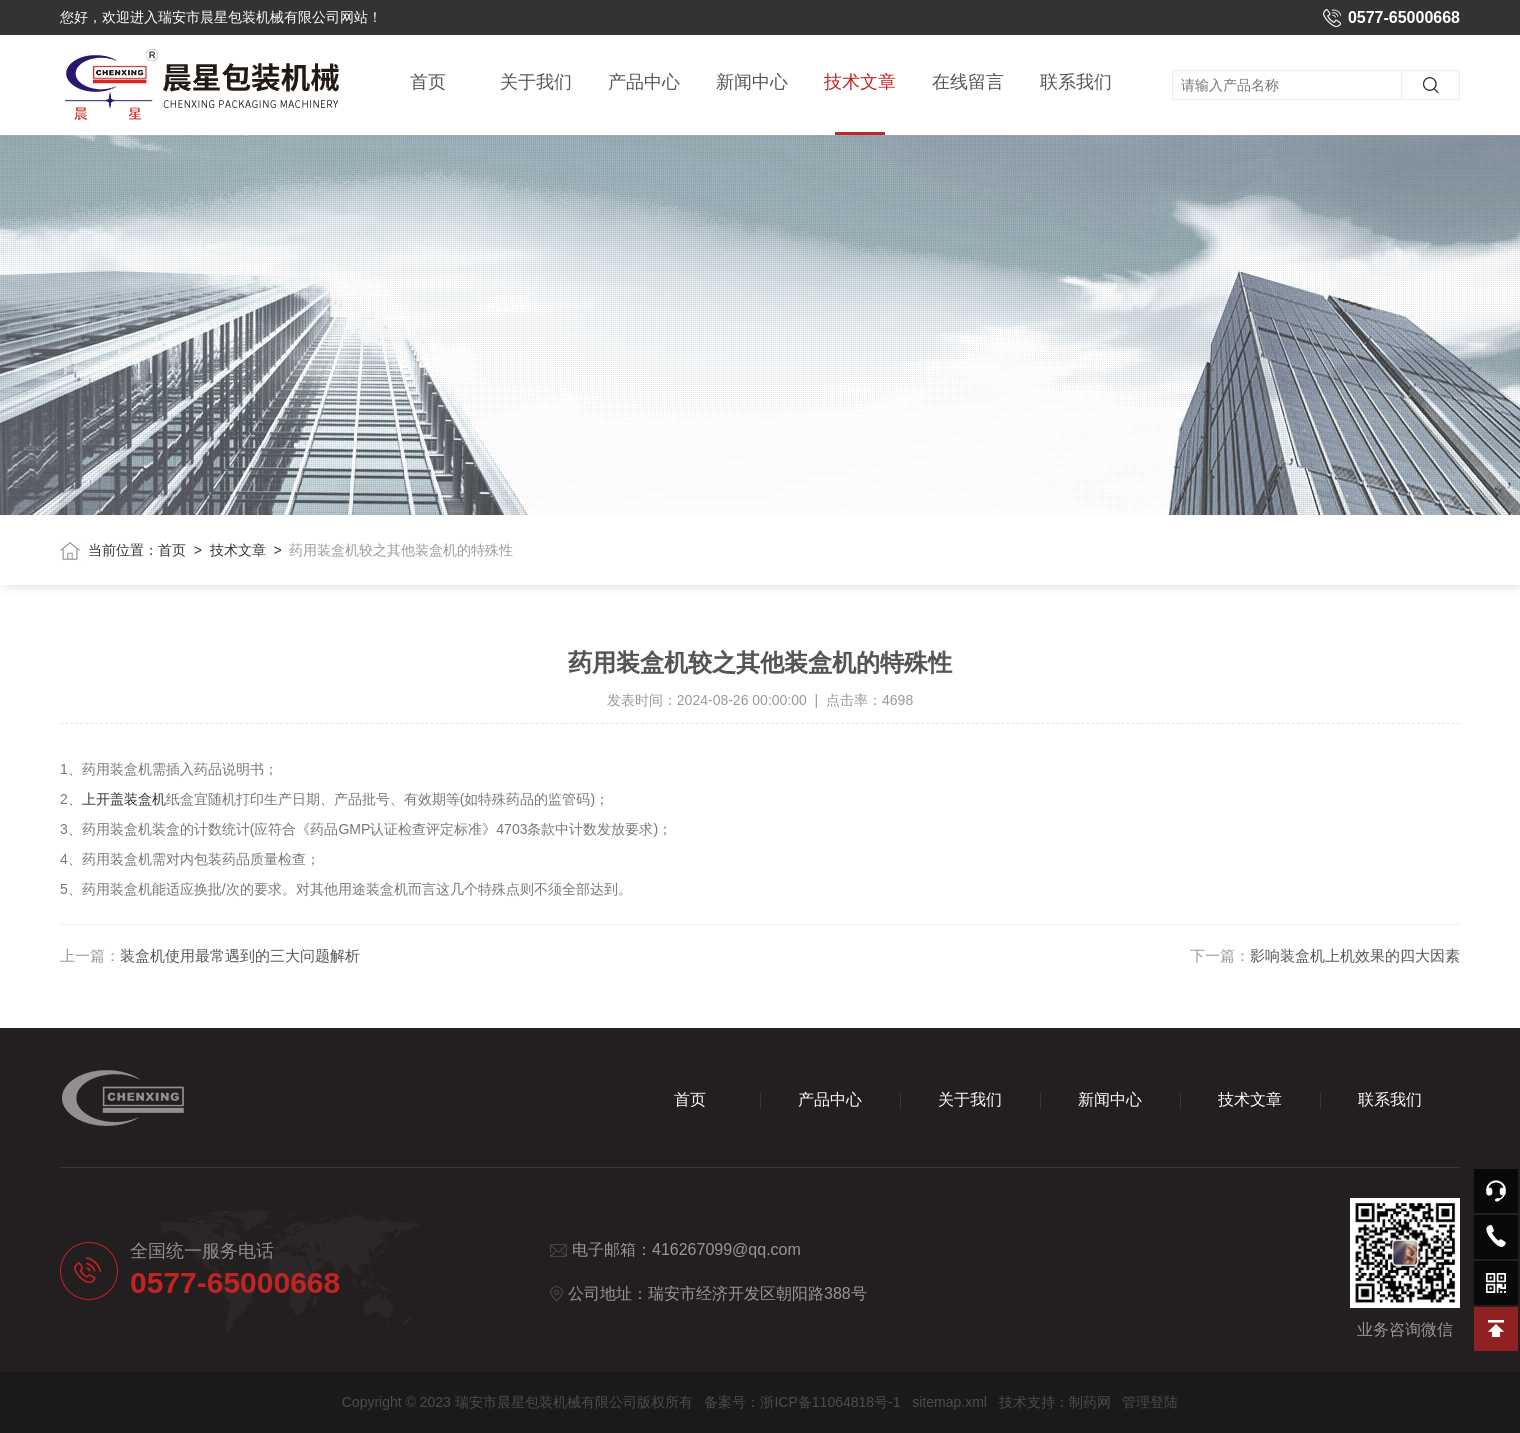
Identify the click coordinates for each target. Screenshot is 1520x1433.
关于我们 (536, 82)
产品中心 (644, 82)
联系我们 (1076, 82)
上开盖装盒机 (124, 799)
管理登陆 (1150, 1402)
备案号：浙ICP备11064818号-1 (802, 1402)
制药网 (1090, 1402)
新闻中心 (752, 82)
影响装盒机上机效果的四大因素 (1355, 955)
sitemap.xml (949, 1402)
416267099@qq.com (726, 1249)
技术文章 (860, 103)
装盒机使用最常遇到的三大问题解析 (240, 955)
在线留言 (968, 82)
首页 (428, 82)
